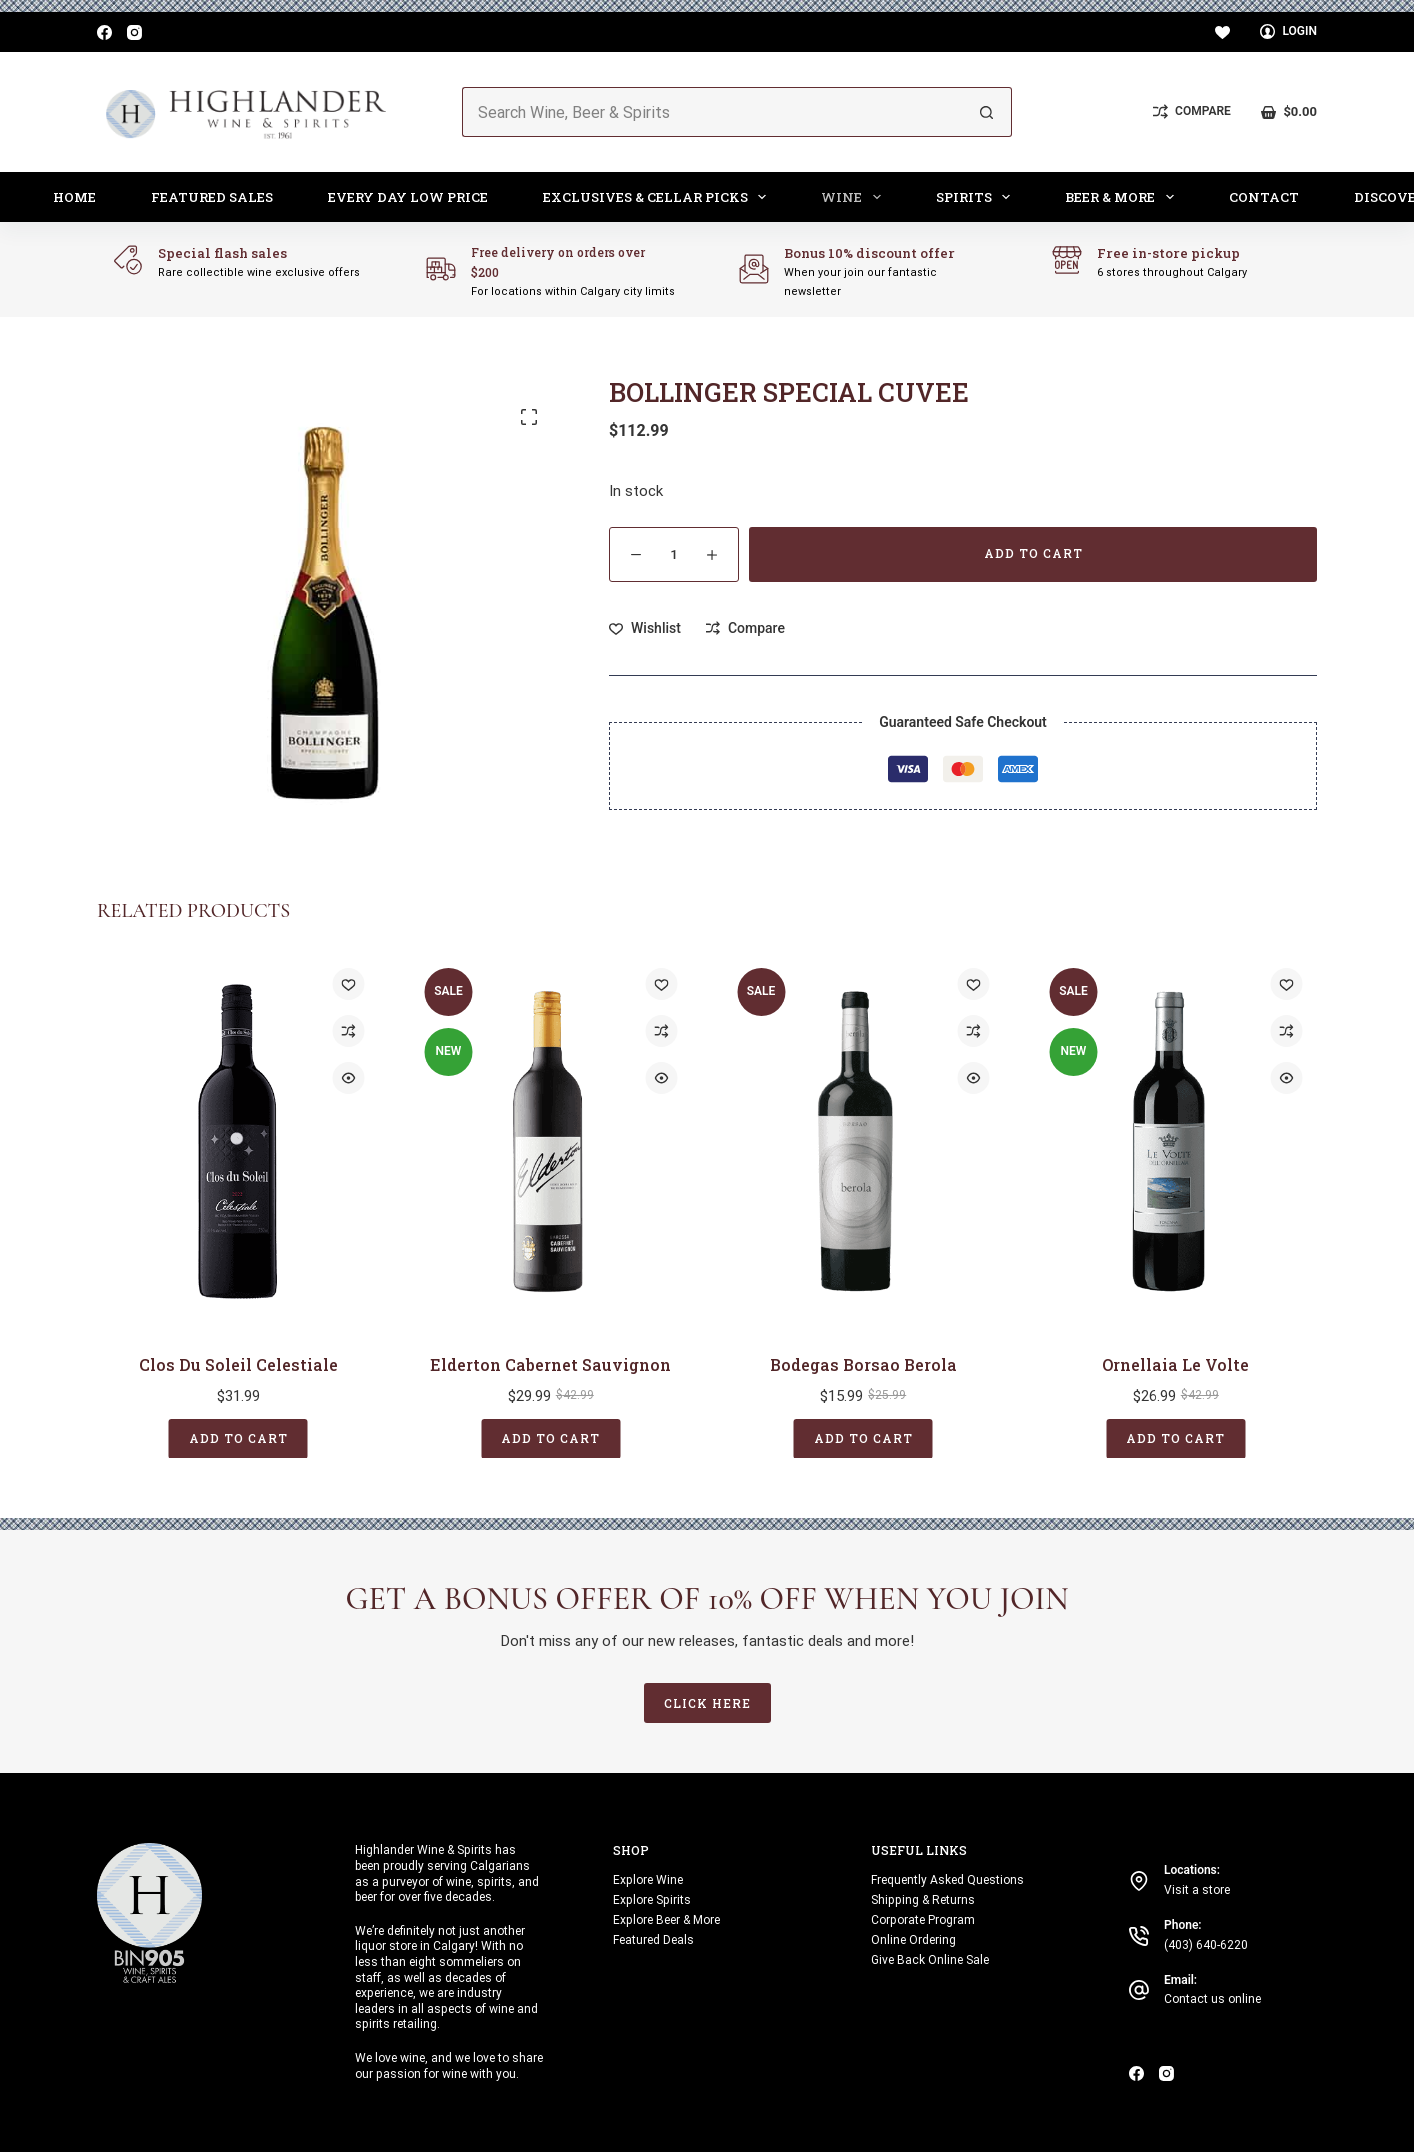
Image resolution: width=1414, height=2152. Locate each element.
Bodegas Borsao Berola (863, 1363)
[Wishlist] (1222, 32)
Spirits (977, 197)
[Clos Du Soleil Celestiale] (238, 1141)
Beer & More (1123, 197)
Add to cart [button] (238, 1437)
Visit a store (1197, 1890)
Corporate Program (923, 1920)
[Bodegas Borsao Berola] (863, 1141)
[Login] (1288, 32)
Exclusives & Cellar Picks (659, 197)
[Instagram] (134, 32)
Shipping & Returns (923, 1900)
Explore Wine (648, 1880)
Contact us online (1212, 1999)
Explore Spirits (652, 1900)
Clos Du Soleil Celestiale (238, 1363)
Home (74, 197)
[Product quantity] (674, 554)
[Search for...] (712, 112)
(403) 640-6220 (1206, 1945)
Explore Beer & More (666, 1920)
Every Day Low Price (408, 197)
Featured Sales (212, 197)
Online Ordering (913, 1940)
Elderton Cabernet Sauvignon (550, 1363)
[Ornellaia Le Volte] (1176, 1141)
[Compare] (1192, 112)
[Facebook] (104, 32)
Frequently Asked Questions (947, 1880)
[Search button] (987, 112)
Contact (1264, 197)
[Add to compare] (745, 628)
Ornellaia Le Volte (1175, 1363)
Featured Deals (653, 1940)
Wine (855, 197)
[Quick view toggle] (349, 1078)
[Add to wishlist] (645, 628)
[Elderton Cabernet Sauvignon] (551, 1141)
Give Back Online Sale (930, 1960)
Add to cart (1033, 553)
